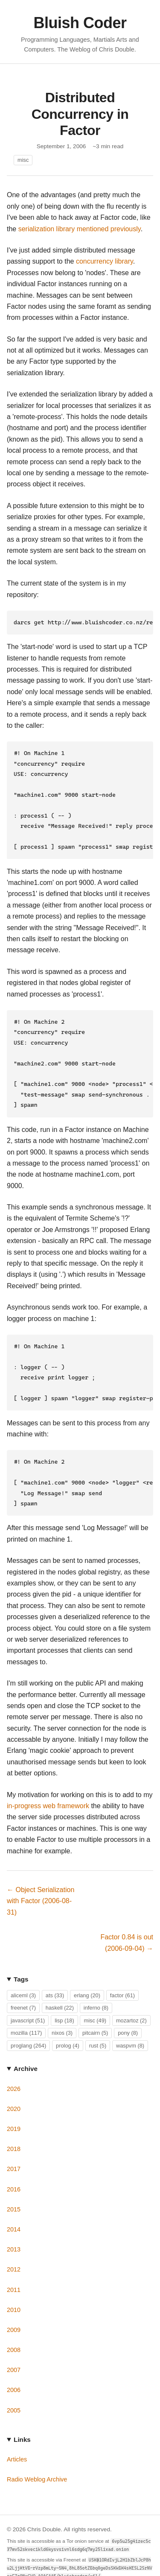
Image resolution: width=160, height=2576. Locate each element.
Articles (17, 2433)
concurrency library (104, 261)
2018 (13, 2122)
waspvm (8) (130, 2019)
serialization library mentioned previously (79, 229)
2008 (13, 2323)
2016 (13, 2163)
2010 (13, 2283)
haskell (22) (60, 1981)
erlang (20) (87, 1969)
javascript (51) (28, 1994)
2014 (13, 2203)
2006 (13, 2363)
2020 (13, 2082)
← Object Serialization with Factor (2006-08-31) (40, 1875)
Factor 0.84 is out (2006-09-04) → (126, 1916)
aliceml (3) (23, 1969)
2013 (13, 2223)
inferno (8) (96, 1981)
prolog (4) (67, 2019)
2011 (13, 2263)
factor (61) (122, 1969)
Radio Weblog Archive (37, 2453)
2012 (13, 2243)
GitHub (16, 2561)
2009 (13, 2303)
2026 (13, 2062)
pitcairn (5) (95, 2006)
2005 (13, 2384)
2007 (13, 2343)
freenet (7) (23, 1981)
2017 (13, 2142)
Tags (21, 1952)
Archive (26, 2042)
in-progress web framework (48, 1779)
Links (22, 2413)
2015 (13, 2183)
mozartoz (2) (131, 1994)
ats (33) (55, 1969)
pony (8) (128, 2006)
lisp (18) (64, 1994)
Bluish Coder (79, 23)
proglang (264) (28, 2019)
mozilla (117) (26, 2006)
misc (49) (95, 1994)
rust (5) (98, 2019)
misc (23, 160)
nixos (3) (62, 2006)
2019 (13, 2102)
